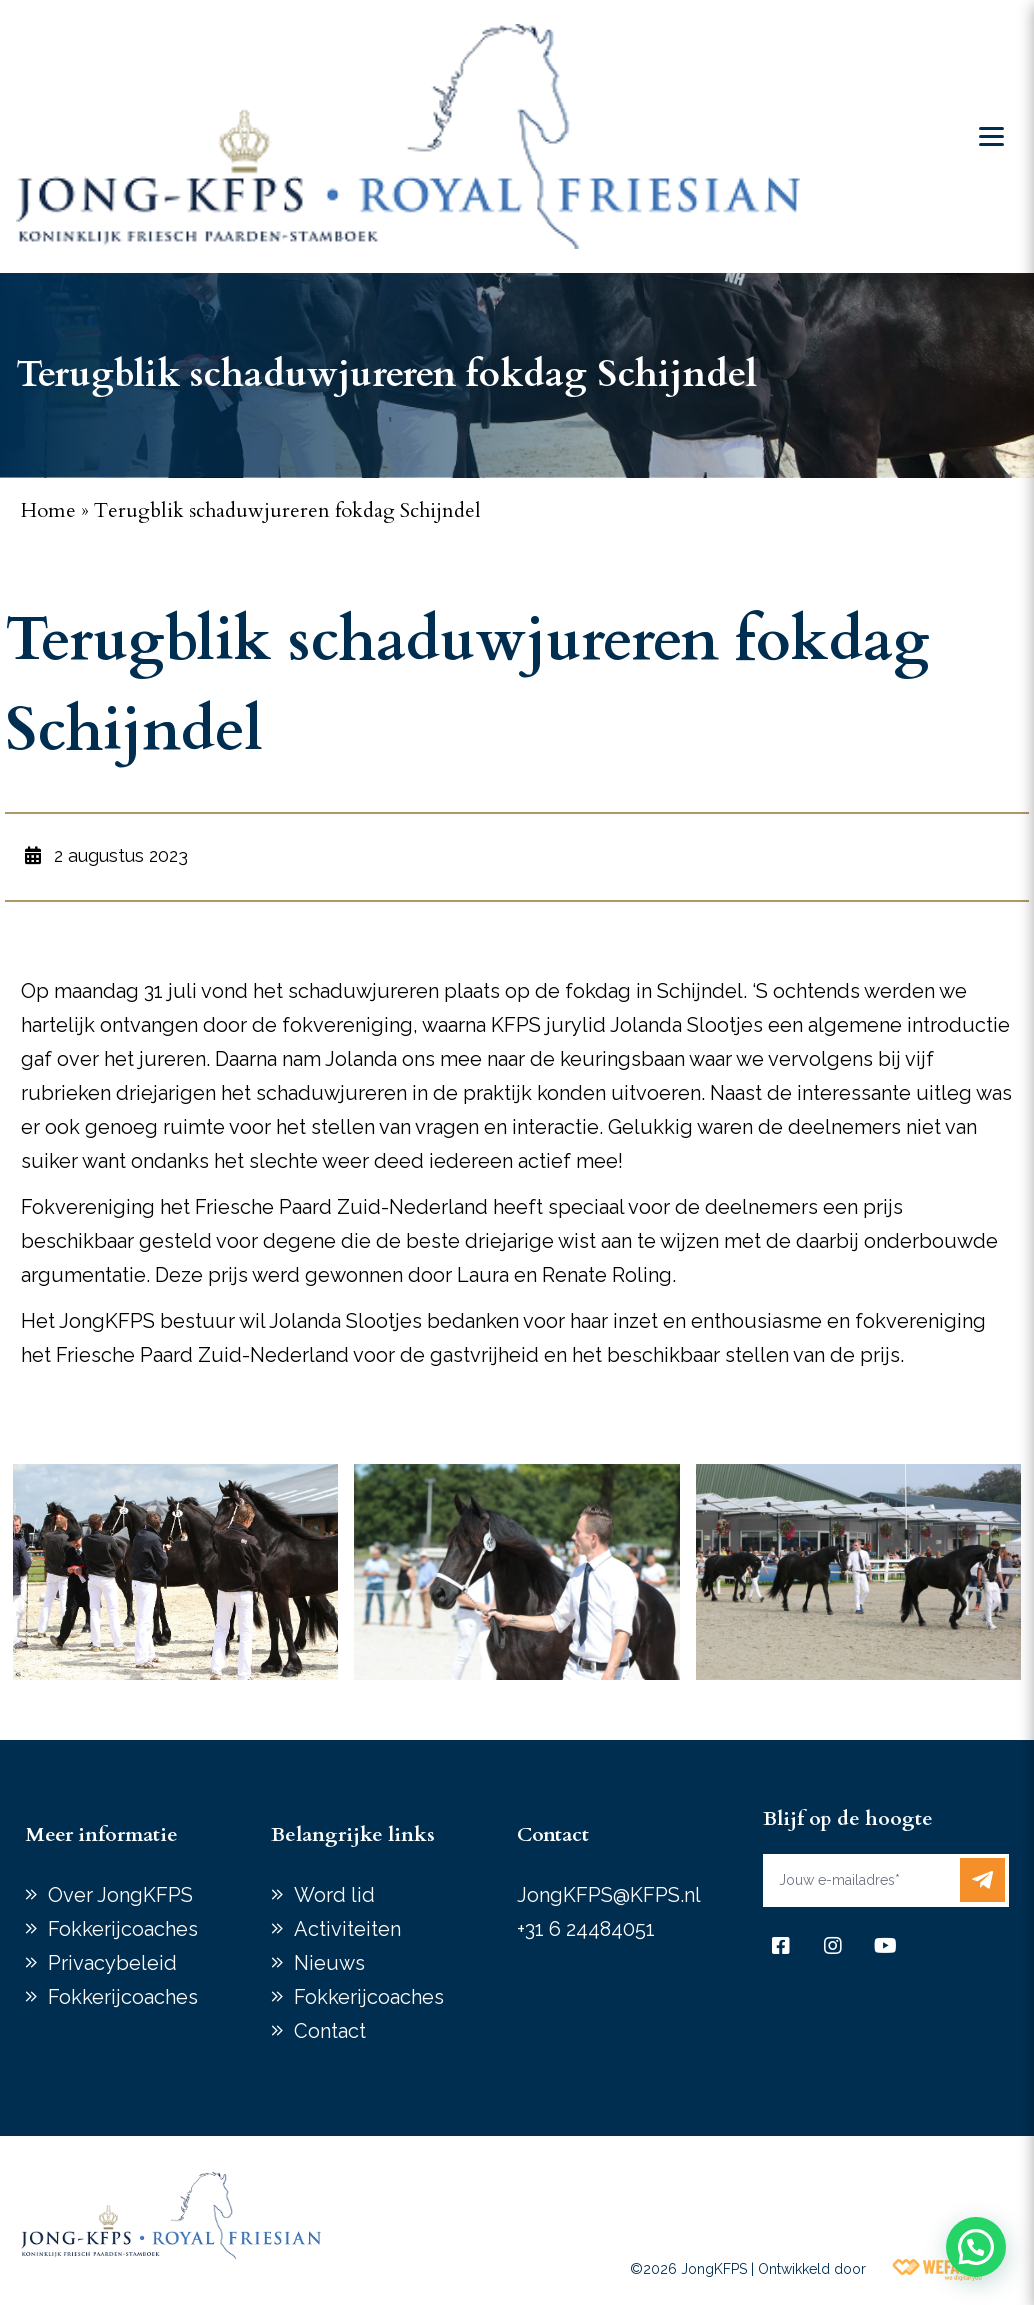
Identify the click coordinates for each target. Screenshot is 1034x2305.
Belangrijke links (353, 1834)
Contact (330, 2031)
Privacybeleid (112, 1963)
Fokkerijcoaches (123, 1929)
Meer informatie (101, 1834)
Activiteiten (347, 1929)
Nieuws (329, 1963)
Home (48, 510)
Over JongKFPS (120, 1895)
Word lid (334, 1895)
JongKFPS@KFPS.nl (609, 1895)
